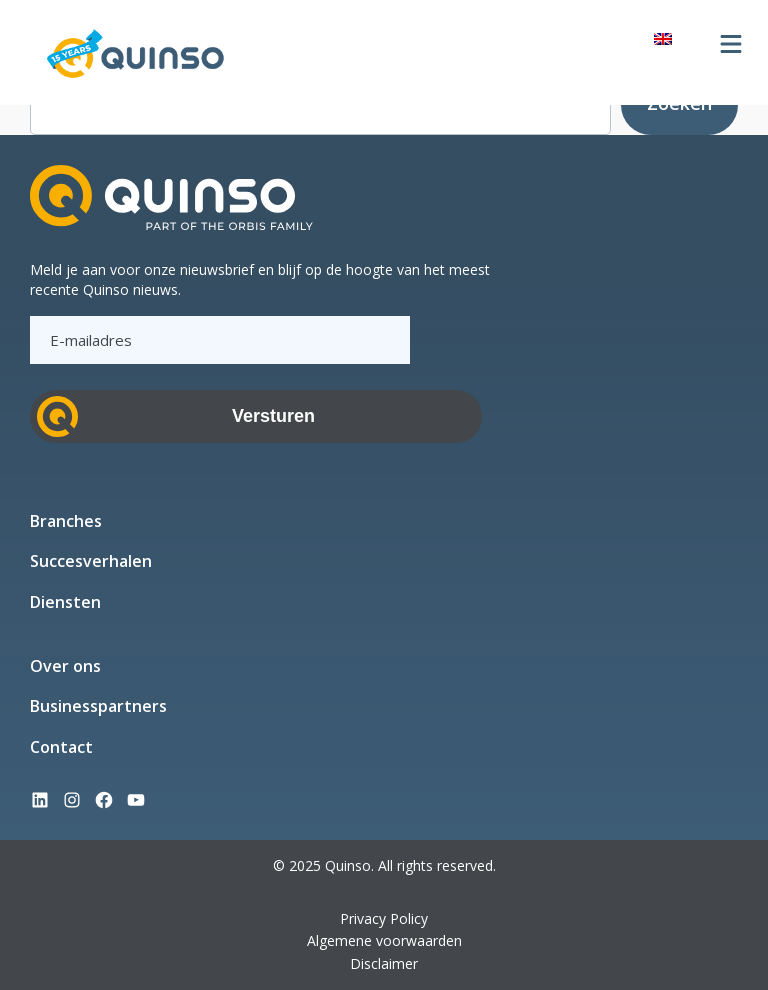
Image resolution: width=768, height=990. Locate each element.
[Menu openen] (731, 44)
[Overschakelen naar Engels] (663, 37)
